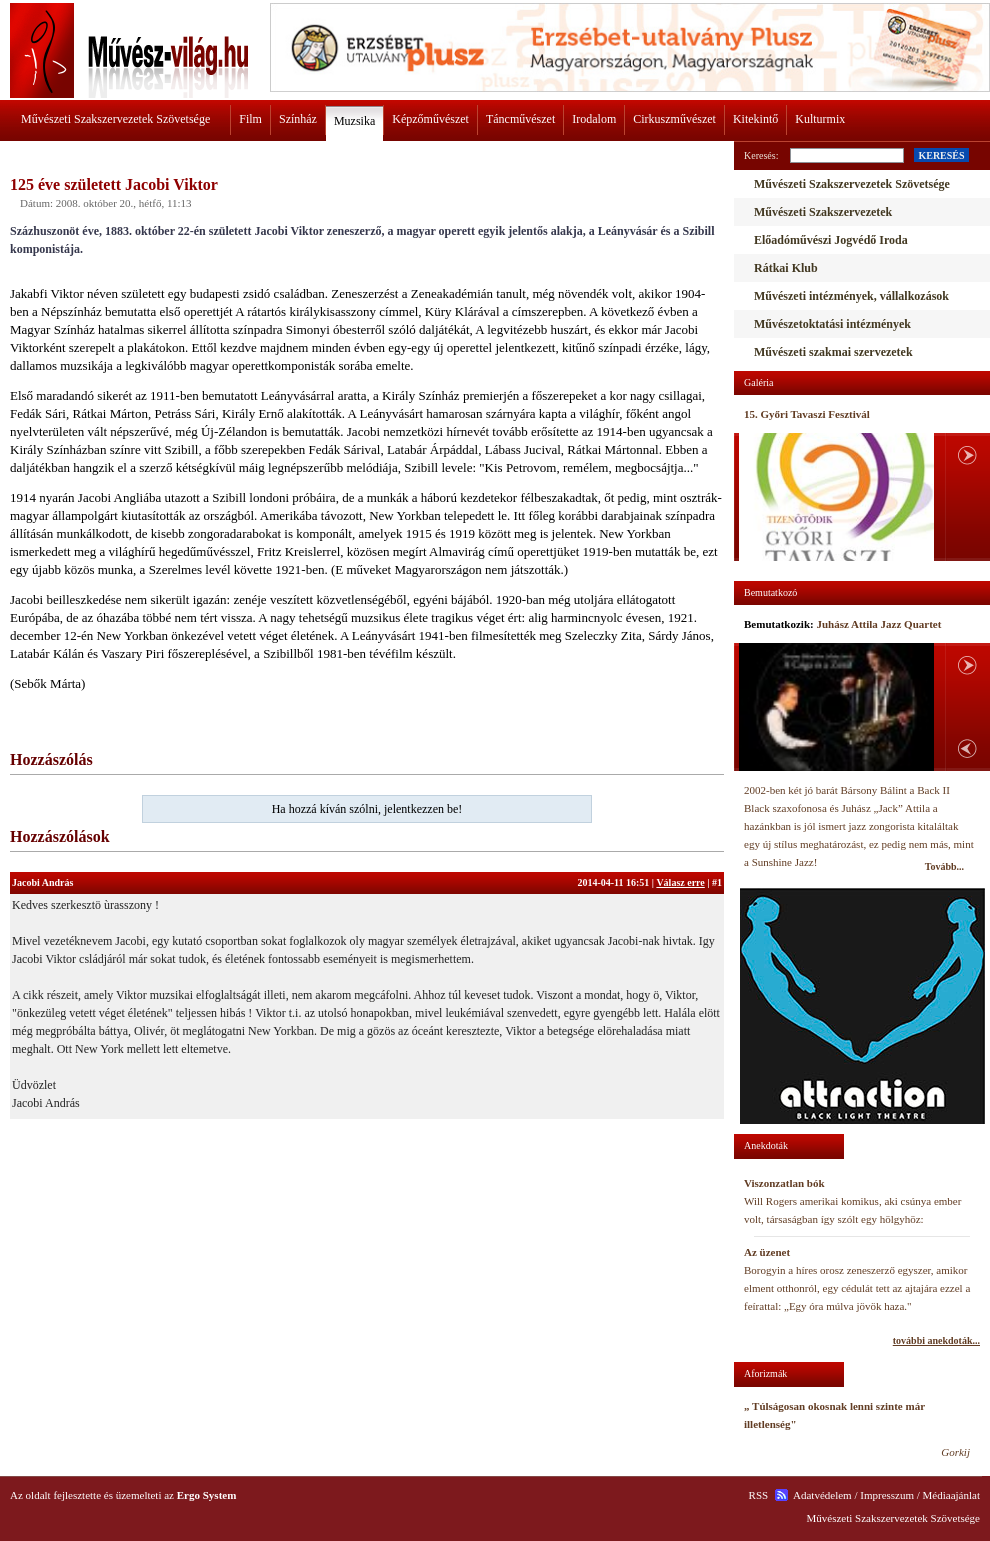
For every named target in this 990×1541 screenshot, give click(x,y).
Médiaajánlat (951, 1495)
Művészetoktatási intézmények (832, 324)
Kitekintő (755, 119)
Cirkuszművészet (674, 119)
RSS (759, 1495)
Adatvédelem (822, 1495)
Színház (298, 119)
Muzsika (354, 121)
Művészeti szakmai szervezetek (833, 352)
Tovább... (944, 866)
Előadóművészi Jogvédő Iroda (831, 240)
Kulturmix (820, 119)
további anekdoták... (936, 1340)
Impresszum (887, 1495)
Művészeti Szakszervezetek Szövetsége (115, 119)
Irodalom (594, 119)
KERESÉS (941, 155)
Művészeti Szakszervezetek (823, 212)
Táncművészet (520, 119)
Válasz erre (680, 882)
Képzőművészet (430, 119)
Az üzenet (767, 1252)
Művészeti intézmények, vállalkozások (851, 296)
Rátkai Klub (786, 268)
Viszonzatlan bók (784, 1183)
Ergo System (207, 1495)
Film (250, 119)
